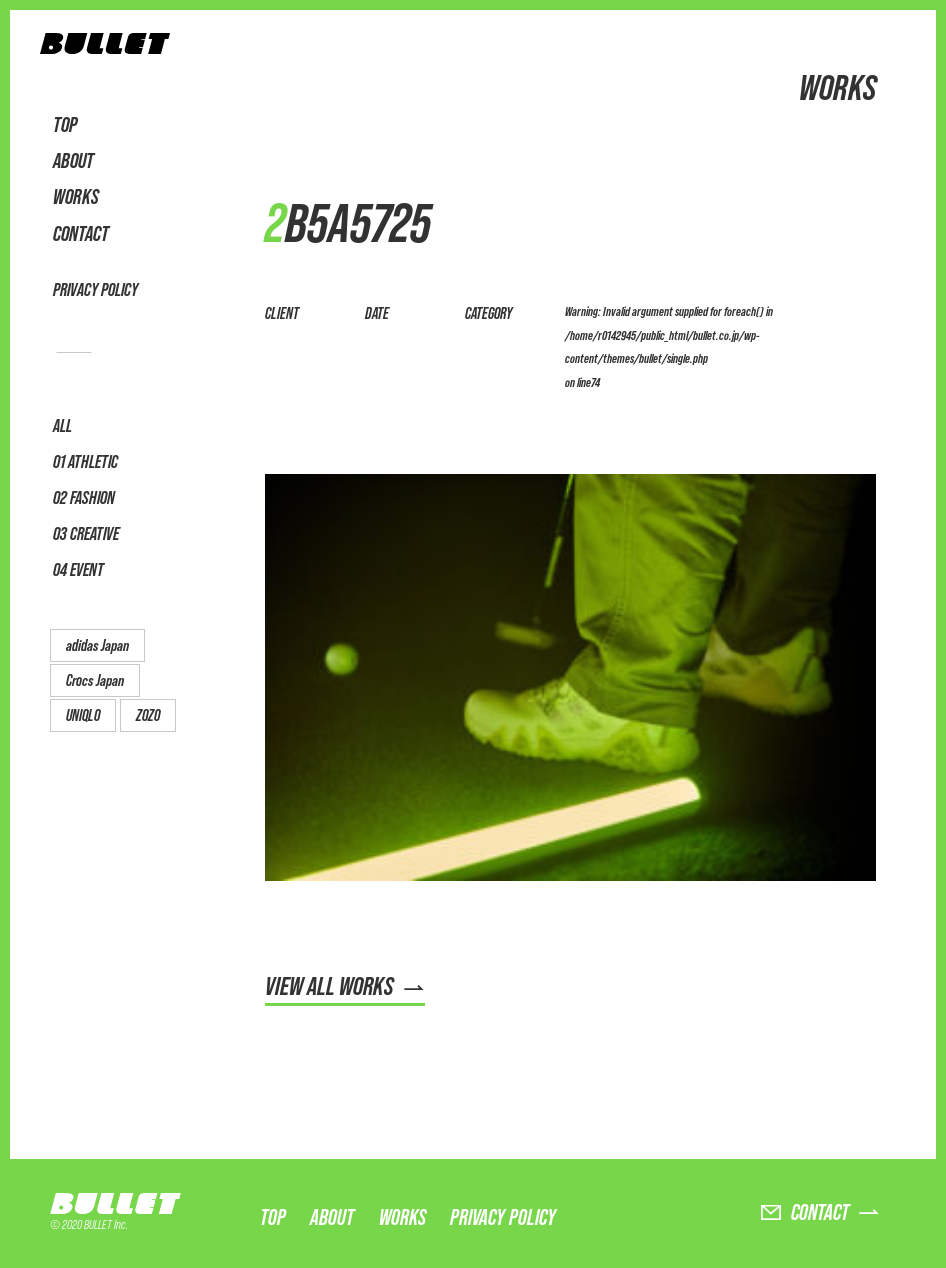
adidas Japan (97, 645)
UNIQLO (83, 715)
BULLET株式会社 (105, 49)
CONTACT (81, 234)
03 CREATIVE (86, 533)
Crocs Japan (95, 680)
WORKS (76, 197)
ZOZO (148, 715)
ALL (62, 425)
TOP (65, 125)
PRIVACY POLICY (95, 289)
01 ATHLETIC (85, 461)
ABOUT (73, 161)
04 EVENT (78, 569)
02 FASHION (84, 497)
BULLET (120, 1203)
